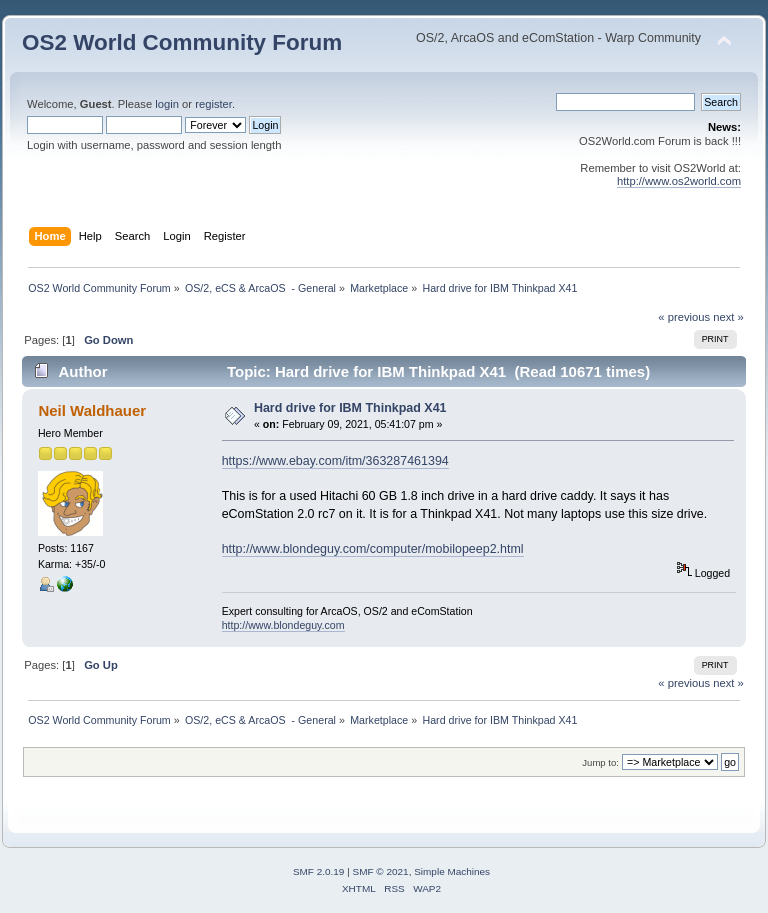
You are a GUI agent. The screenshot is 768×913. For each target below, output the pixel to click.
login (167, 104)
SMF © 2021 (381, 871)
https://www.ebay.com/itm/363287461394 (335, 461)
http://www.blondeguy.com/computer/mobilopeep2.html (373, 549)
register (213, 104)
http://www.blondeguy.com (283, 625)
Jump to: (600, 762)
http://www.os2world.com (679, 181)
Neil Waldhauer (92, 410)
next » (728, 317)
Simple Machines (452, 871)
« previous (684, 317)
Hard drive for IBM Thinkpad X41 (350, 408)
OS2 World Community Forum (182, 42)
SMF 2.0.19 (319, 871)
